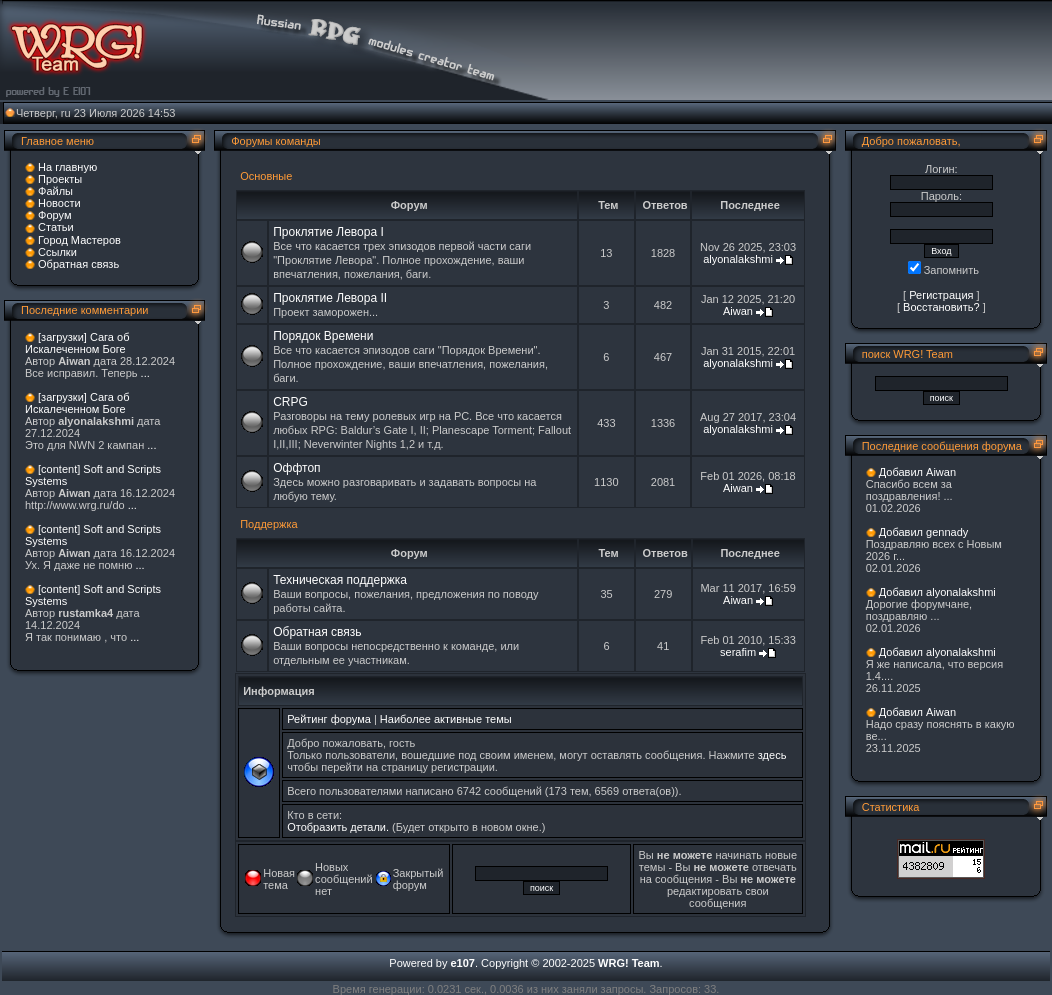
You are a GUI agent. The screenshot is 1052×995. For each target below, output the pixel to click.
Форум (54, 215)
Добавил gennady (924, 532)
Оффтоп (296, 468)
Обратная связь (78, 264)
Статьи (56, 227)
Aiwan (738, 311)
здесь (772, 755)
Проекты (60, 179)
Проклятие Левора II (330, 298)
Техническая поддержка (340, 580)
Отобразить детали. (338, 827)
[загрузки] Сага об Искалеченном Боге (77, 343)
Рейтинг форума (329, 719)
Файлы (55, 191)
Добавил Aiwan (917, 472)
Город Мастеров (79, 240)
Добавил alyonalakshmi (937, 592)
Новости (59, 203)
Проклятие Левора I (328, 232)
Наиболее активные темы (446, 719)
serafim (738, 652)
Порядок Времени (323, 336)
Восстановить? (941, 307)
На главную (67, 167)
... (145, 373)
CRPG (290, 402)
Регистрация (941, 295)
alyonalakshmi (738, 259)
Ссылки (57, 252)
